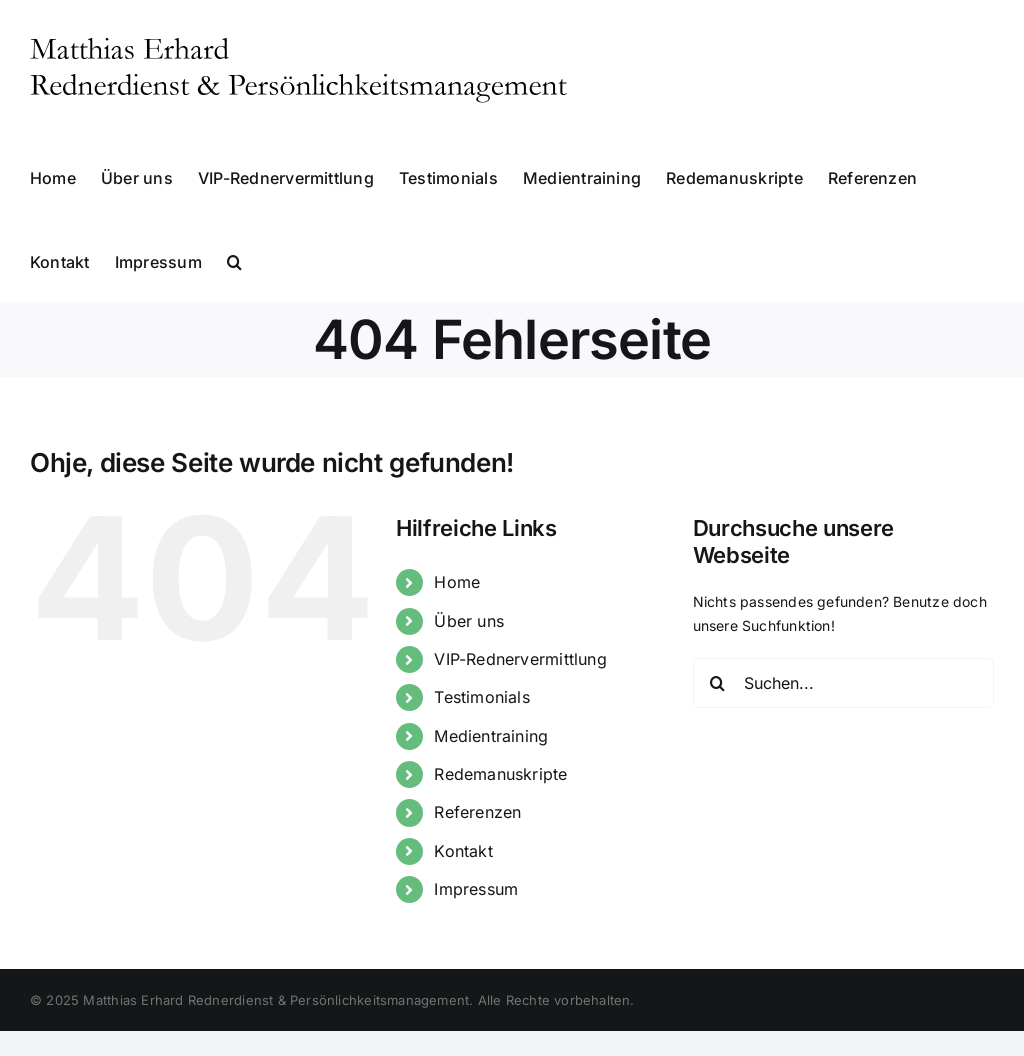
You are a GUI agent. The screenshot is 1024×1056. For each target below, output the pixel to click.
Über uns (469, 621)
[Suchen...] (843, 683)
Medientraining (491, 736)
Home (457, 582)
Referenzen (477, 812)
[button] (234, 260)
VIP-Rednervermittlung (520, 659)
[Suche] (718, 683)
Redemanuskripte (500, 774)
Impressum (476, 889)
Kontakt (463, 851)
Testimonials (482, 697)
